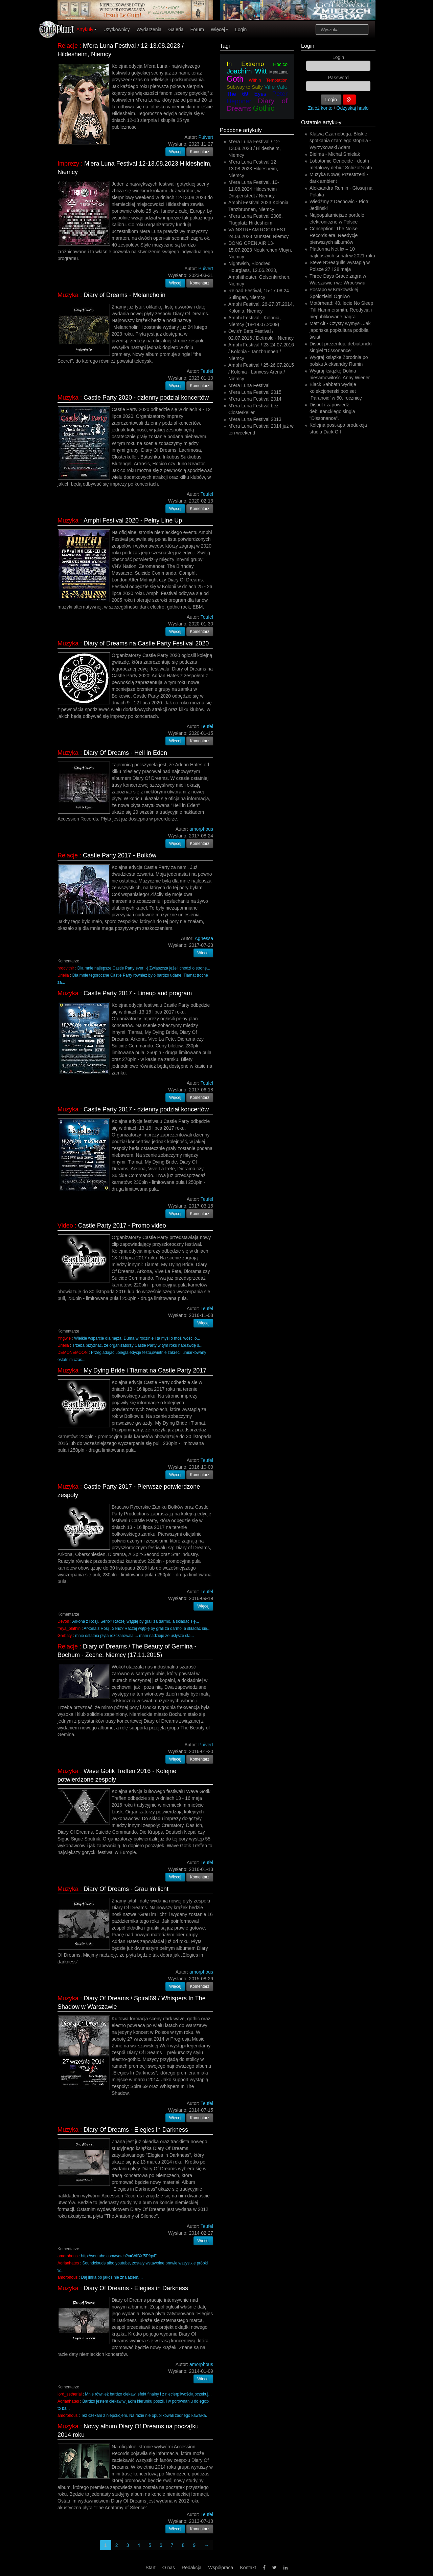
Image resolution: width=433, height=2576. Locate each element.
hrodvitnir (66, 968)
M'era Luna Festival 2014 (254, 399)
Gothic (263, 108)
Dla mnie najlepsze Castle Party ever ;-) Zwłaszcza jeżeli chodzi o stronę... (143, 968)
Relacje (68, 45)
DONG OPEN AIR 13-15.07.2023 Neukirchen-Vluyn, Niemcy (260, 249)
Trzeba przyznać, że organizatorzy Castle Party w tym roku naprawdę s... (137, 1345)
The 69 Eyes (246, 94)
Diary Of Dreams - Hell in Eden (125, 752)
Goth (235, 78)
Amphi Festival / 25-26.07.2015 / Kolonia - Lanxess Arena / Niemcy (261, 371)
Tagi (225, 46)
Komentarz (200, 151)
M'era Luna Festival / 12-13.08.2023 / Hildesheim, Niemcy (254, 148)
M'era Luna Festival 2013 (254, 419)
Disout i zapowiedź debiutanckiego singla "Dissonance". (332, 411)
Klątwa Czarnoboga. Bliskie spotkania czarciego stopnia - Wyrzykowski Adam (340, 140)
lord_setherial (70, 2394)
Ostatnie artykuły (321, 122)
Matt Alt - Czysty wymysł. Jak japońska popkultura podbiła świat (340, 330)
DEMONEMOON (73, 1352)
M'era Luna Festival (249, 385)
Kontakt (248, 2567)
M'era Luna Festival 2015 (254, 392)
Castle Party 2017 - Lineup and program (138, 993)
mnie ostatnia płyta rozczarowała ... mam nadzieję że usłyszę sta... (134, 1635)
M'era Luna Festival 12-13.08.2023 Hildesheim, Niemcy (253, 168)
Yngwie (64, 1338)
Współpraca (220, 2567)
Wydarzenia (149, 29)
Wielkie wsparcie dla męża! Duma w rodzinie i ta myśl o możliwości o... (137, 1338)
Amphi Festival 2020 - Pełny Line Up (133, 520)
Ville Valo (276, 87)
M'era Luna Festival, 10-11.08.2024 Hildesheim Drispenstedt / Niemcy (253, 188)
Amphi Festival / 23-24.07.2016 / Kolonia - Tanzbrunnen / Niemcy (261, 351)
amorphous (68, 2256)
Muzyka (68, 295)
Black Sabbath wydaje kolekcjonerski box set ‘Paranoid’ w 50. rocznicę (336, 391)
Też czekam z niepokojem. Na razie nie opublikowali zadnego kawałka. (144, 2415)
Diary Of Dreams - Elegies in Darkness (136, 2129)
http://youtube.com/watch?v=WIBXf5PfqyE (119, 2256)
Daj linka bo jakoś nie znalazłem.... (111, 2277)
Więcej (219, 29)
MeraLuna (278, 72)
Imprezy (68, 163)
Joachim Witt (247, 71)
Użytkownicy (117, 29)
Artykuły (86, 29)
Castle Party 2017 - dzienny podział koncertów (146, 1109)
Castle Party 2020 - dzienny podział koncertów (146, 397)
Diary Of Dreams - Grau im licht (126, 1889)
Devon (63, 1621)
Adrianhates (68, 2263)
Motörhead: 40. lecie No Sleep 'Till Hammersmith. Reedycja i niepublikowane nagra (341, 309)
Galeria (175, 29)
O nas (168, 2567)
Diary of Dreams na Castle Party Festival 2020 (146, 643)
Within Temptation (268, 80)
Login (241, 29)
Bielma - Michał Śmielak (335, 154)
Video (65, 1225)
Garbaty (65, 1635)
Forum (197, 29)
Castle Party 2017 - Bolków (119, 855)
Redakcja (191, 2567)
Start (150, 2567)
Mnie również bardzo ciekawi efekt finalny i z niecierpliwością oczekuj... (148, 2394)
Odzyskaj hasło (353, 108)
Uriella (63, 975)
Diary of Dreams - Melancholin (124, 295)
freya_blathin (69, 1628)
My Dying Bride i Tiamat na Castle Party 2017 (145, 1370)
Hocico (280, 64)
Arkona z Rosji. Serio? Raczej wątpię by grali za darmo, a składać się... (135, 1621)
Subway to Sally (245, 87)
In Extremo (245, 64)
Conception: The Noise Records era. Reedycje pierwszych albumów (334, 235)
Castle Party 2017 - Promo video (122, 1225)
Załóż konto (320, 108)
